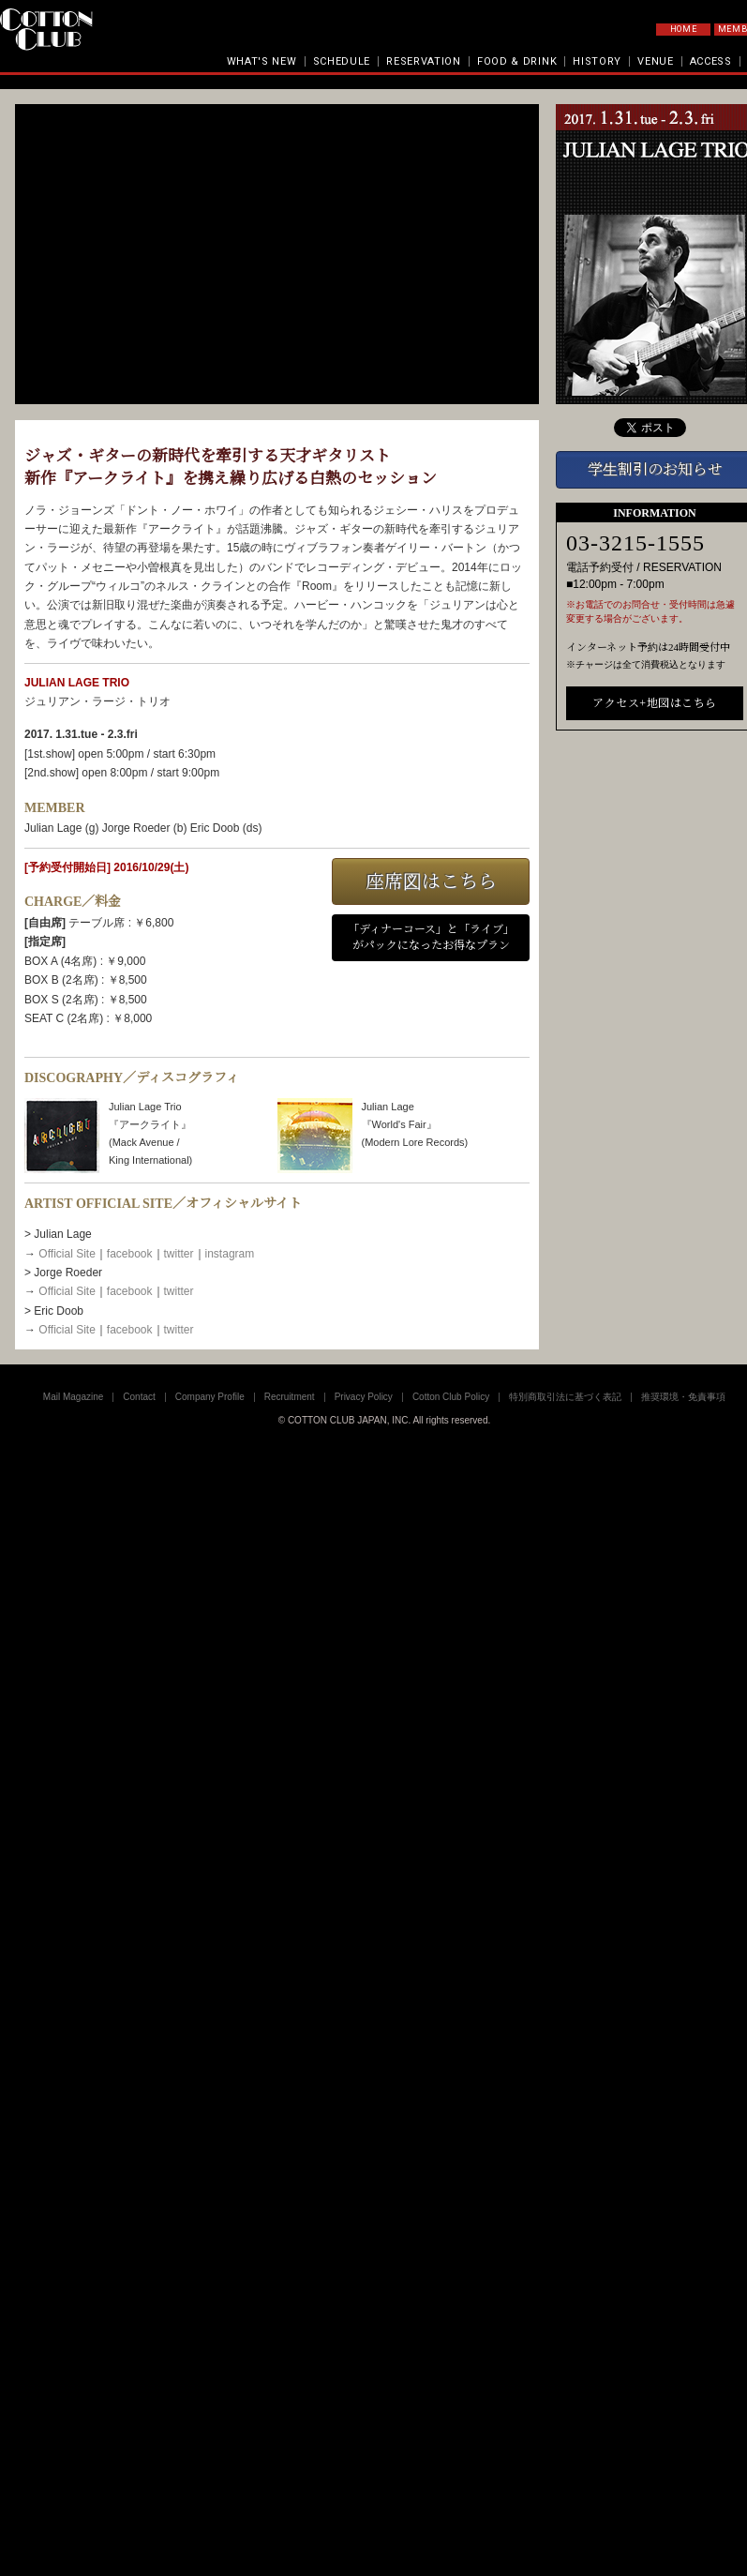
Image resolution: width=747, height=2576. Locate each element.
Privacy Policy (364, 1397)
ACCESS (711, 61)
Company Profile (210, 1397)
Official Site (66, 1253)
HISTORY (597, 61)
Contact (139, 1397)
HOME (683, 29)
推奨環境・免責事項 (683, 1397)
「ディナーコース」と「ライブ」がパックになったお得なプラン (431, 937)
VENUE (655, 61)
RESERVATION (423, 61)
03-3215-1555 (635, 543)
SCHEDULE (342, 61)
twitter (179, 1253)
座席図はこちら (431, 881)
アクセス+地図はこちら (654, 703)
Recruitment (289, 1397)
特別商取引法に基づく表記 (565, 1397)
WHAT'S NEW (262, 61)
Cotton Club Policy (450, 1397)
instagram (230, 1253)
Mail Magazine (73, 1397)
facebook (130, 1253)
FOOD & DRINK (517, 61)
